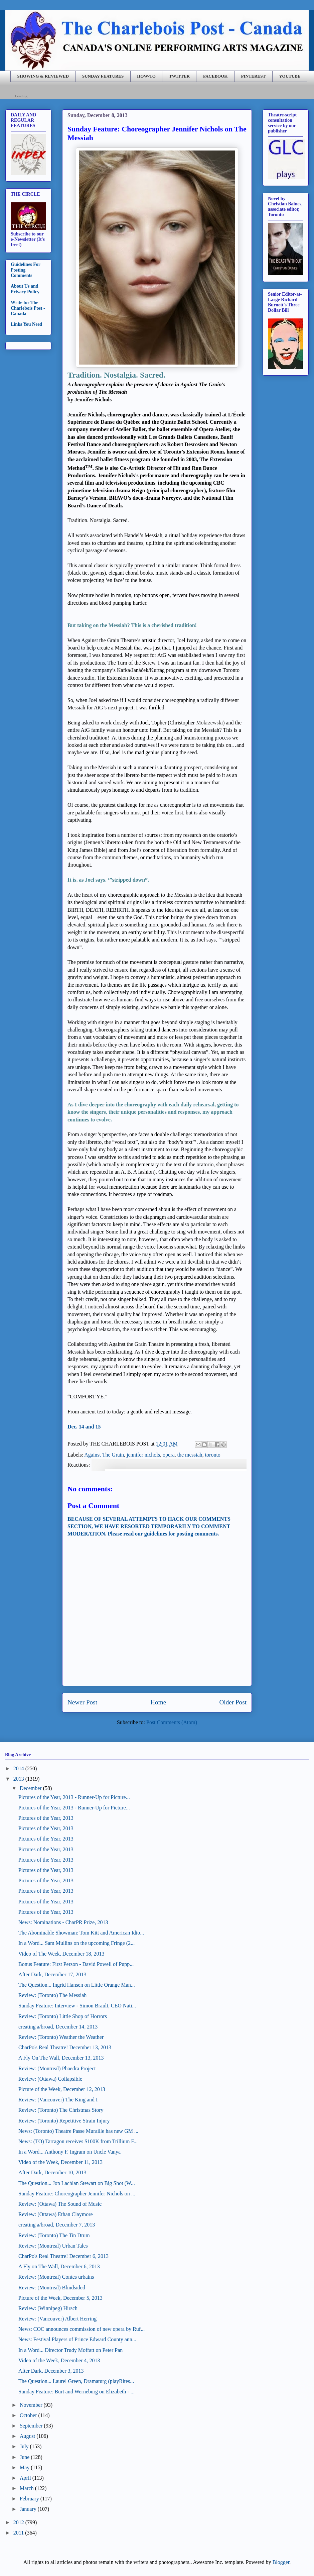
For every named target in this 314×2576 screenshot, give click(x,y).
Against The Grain (104, 1455)
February (29, 2498)
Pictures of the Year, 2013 (45, 1818)
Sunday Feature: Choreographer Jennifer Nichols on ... (76, 2193)
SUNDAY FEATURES (103, 76)
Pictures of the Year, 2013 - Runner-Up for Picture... (74, 1797)
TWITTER (179, 76)
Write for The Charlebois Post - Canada (28, 308)
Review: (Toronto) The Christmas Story (61, 2110)
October (28, 2415)
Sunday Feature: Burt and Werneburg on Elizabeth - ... (76, 2391)
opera (169, 1455)
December (31, 1788)
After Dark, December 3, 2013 (51, 2371)
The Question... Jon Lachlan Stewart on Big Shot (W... (76, 2183)
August (27, 2436)
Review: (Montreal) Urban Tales (53, 2246)
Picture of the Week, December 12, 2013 (61, 2089)
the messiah (189, 1455)
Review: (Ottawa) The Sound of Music (60, 2204)
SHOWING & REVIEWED (43, 76)
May (24, 2467)
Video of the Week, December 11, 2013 (60, 2162)
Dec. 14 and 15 (84, 1426)
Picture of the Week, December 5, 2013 (60, 2298)
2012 (18, 2522)
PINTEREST (253, 76)
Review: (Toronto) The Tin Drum (54, 2235)
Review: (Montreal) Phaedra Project (57, 2068)
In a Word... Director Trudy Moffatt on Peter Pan (70, 2350)
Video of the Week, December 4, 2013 (59, 2360)
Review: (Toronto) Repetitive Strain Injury (64, 2120)
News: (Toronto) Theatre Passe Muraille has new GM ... (78, 2131)
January (28, 2509)
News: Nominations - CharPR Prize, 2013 (63, 1922)
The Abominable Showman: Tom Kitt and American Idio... (81, 1933)
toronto (212, 1455)
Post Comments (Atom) (171, 1722)
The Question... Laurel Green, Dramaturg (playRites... (76, 2381)
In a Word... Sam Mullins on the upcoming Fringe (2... (76, 1943)
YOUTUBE (289, 76)
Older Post (233, 1702)
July (24, 2446)
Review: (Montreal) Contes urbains (56, 2277)
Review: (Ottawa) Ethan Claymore (55, 2214)
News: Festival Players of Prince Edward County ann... (77, 2339)
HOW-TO (146, 76)
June (24, 2457)
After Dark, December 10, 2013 (52, 2172)
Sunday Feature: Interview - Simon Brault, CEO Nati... (77, 2005)
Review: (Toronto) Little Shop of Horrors (62, 2016)
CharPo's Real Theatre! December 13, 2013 (64, 2047)
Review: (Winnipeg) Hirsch (47, 2308)
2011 (18, 2533)
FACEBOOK (215, 76)
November (31, 2405)
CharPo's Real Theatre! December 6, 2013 (63, 2256)
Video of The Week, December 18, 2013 (61, 1954)
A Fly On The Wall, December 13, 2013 (61, 2058)
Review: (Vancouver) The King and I (58, 2099)
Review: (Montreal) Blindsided (51, 2287)
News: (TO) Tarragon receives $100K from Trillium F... (78, 2141)
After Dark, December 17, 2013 (52, 1974)
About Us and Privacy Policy (25, 289)
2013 (18, 1779)
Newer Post (82, 1702)
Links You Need (26, 324)
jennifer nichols (143, 1455)
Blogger (281, 2562)
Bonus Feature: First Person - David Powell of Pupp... (76, 1964)
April (25, 2478)
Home (158, 1702)
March (27, 2488)
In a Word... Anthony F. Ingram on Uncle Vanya (69, 2152)
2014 (18, 1768)
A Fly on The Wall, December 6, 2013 (59, 2266)
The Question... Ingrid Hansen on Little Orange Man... (76, 1985)
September (31, 2426)
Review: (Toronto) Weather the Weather (61, 2037)
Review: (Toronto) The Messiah (52, 1995)
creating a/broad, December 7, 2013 (56, 2224)
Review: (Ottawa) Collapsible (50, 2079)
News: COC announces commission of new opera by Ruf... (81, 2329)
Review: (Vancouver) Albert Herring (57, 2318)
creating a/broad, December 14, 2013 (58, 2026)
